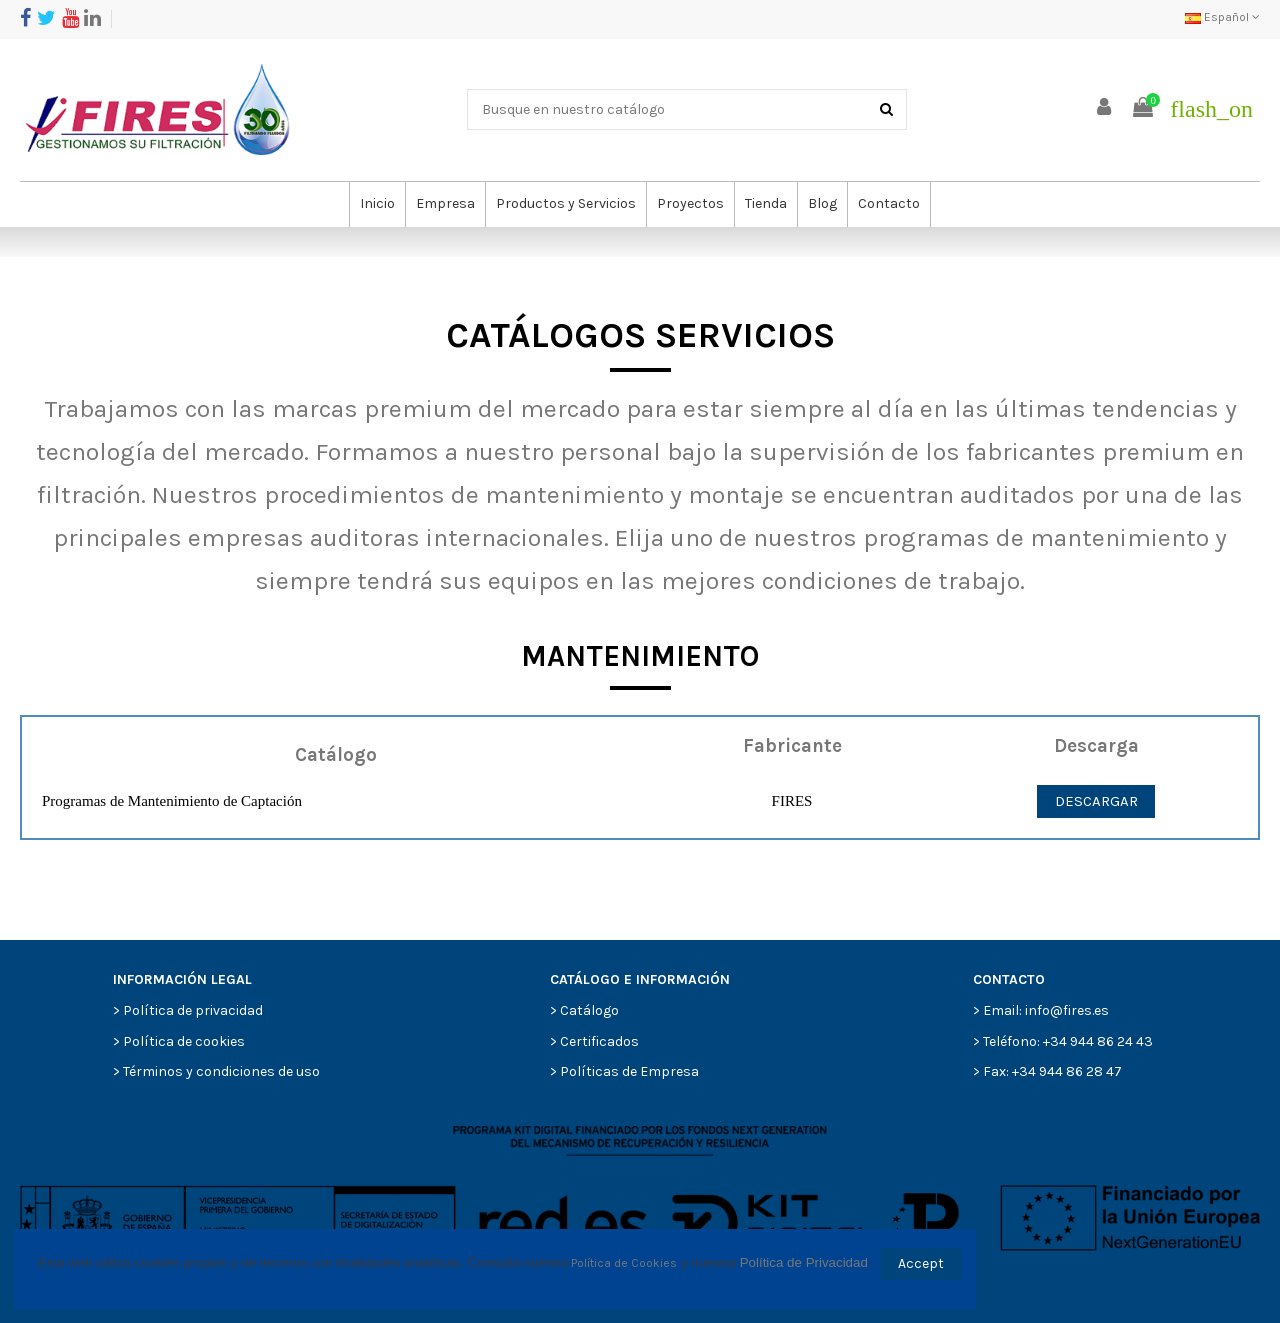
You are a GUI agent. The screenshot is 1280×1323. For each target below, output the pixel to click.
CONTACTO (1009, 979)
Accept (921, 1263)
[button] (445, 204)
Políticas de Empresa (629, 1071)
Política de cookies (184, 1041)
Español (1222, 17)
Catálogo (589, 1010)
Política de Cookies (624, 1263)
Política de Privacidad (804, 1262)
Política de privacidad (193, 1010)
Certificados (599, 1041)
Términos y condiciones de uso (221, 1071)
